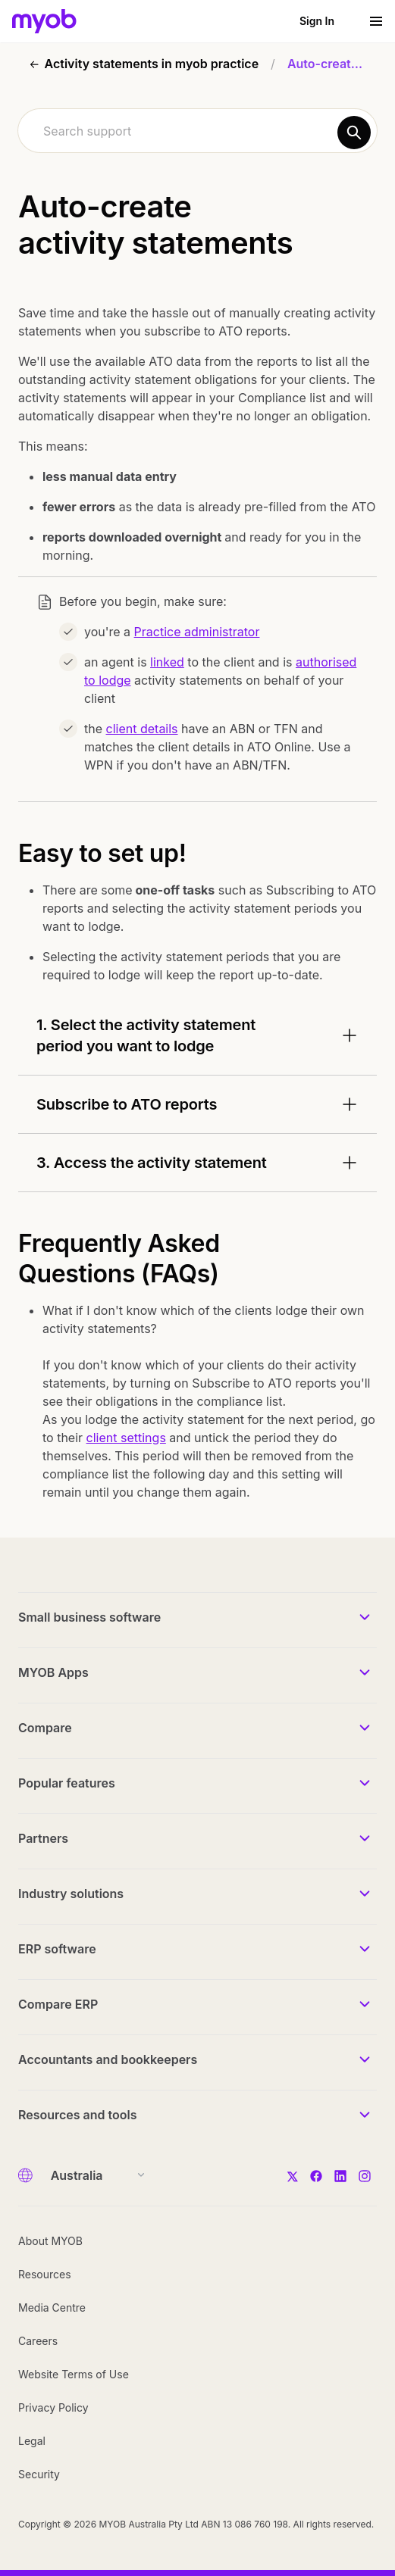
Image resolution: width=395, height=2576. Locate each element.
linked (167, 662)
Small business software (89, 1617)
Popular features (66, 1783)
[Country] (93, 2175)
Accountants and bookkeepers (107, 2059)
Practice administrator (197, 631)
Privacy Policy (53, 2407)
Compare (45, 1727)
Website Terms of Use (73, 2374)
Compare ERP (58, 2004)
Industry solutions (71, 1893)
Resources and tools (77, 2114)
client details (142, 728)
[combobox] (197, 130)
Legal (31, 2440)
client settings (126, 1437)
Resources (44, 2274)
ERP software (57, 1948)
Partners (43, 1838)
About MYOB (50, 2240)
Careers (38, 2340)
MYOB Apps (53, 1672)
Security (39, 2474)
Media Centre (52, 2307)
